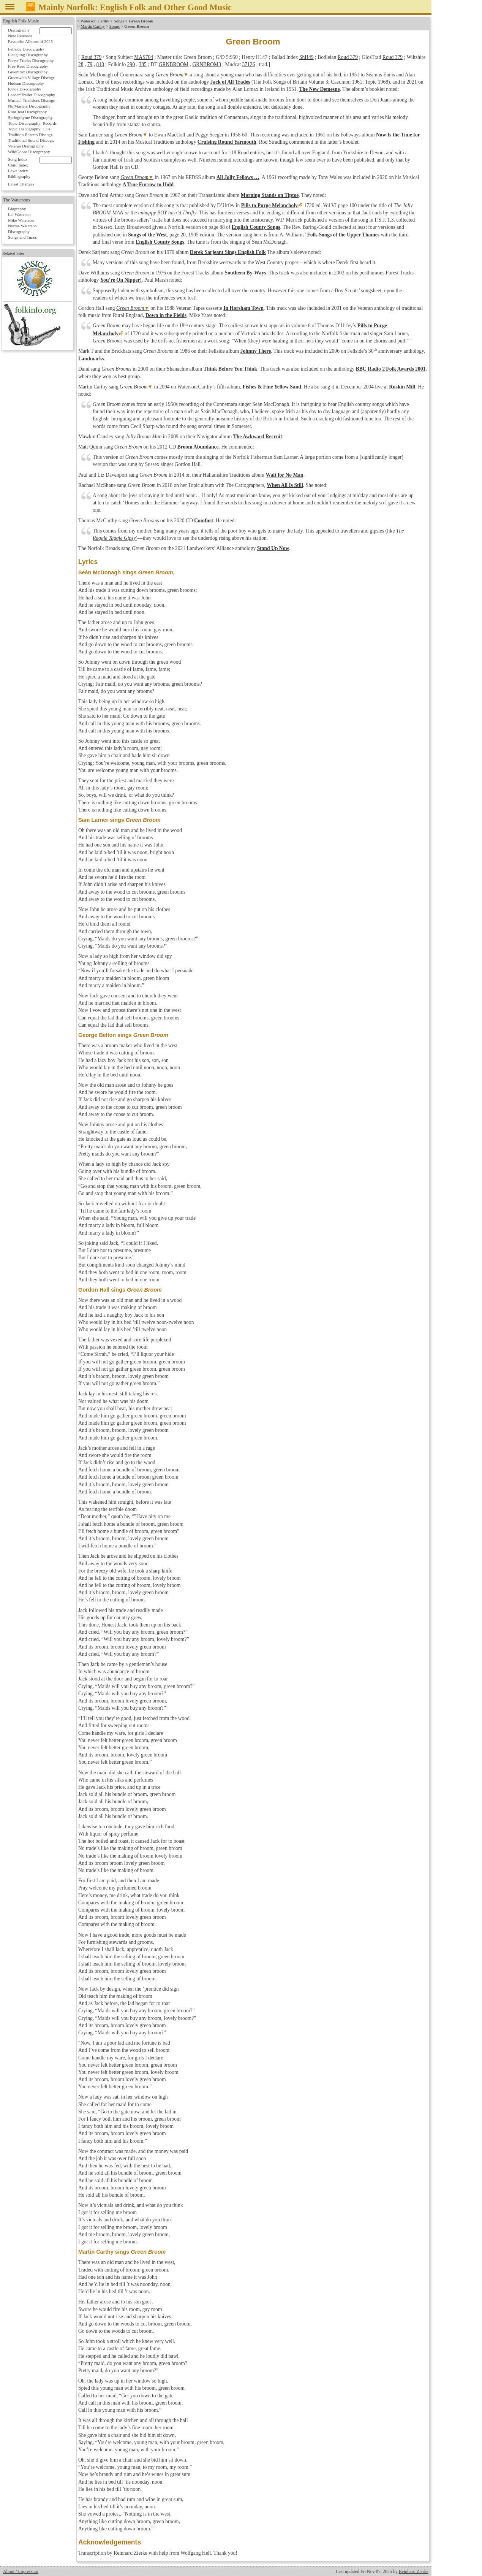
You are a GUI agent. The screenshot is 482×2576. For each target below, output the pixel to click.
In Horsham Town (243, 308)
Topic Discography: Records (32, 123)
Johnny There (255, 351)
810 (100, 64)
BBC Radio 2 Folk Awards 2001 (391, 369)
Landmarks (91, 358)
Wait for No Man (284, 475)
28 (81, 64)
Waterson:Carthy (95, 21)
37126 (248, 64)
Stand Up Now (273, 548)
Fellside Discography (26, 49)
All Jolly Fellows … (238, 177)
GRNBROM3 (206, 64)
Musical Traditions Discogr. (31, 100)
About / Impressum (20, 2571)
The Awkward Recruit (257, 436)
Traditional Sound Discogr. (31, 140)
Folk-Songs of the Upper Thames (343, 235)
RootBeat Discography (27, 111)
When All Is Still (285, 485)
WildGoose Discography (29, 151)
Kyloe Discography (24, 89)
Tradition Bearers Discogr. (30, 134)
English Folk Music (21, 21)
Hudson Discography (26, 83)
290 (131, 64)
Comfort (203, 520)
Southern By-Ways (245, 273)
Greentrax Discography (28, 72)
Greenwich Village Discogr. (31, 77)
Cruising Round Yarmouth (227, 142)
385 (142, 64)
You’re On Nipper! (121, 280)
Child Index (18, 165)
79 (90, 64)
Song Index (17, 159)
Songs (119, 21)
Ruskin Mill (402, 387)
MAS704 (143, 57)
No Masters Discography (29, 106)
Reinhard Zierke (413, 2571)
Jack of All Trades (230, 82)
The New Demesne (319, 89)
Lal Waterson (19, 214)
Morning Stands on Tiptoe (270, 195)
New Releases (20, 35)
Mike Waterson (21, 220)
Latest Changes (21, 184)
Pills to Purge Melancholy (269, 205)
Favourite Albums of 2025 (30, 41)
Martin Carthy (93, 26)
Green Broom (169, 75)
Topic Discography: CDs (29, 129)
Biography (17, 208)
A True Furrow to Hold (148, 184)
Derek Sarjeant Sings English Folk (228, 252)
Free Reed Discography (28, 66)
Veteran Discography (26, 146)
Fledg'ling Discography (28, 54)
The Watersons (16, 200)
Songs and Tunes (22, 237)
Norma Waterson (22, 226)
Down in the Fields (165, 315)
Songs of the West (147, 235)
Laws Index (18, 170)
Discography (19, 30)
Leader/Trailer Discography (31, 94)
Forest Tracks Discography (31, 60)
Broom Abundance (198, 447)
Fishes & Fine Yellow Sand (271, 387)
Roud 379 (91, 57)
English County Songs (256, 227)
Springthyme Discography (30, 117)
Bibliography (19, 176)
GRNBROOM (174, 64)
